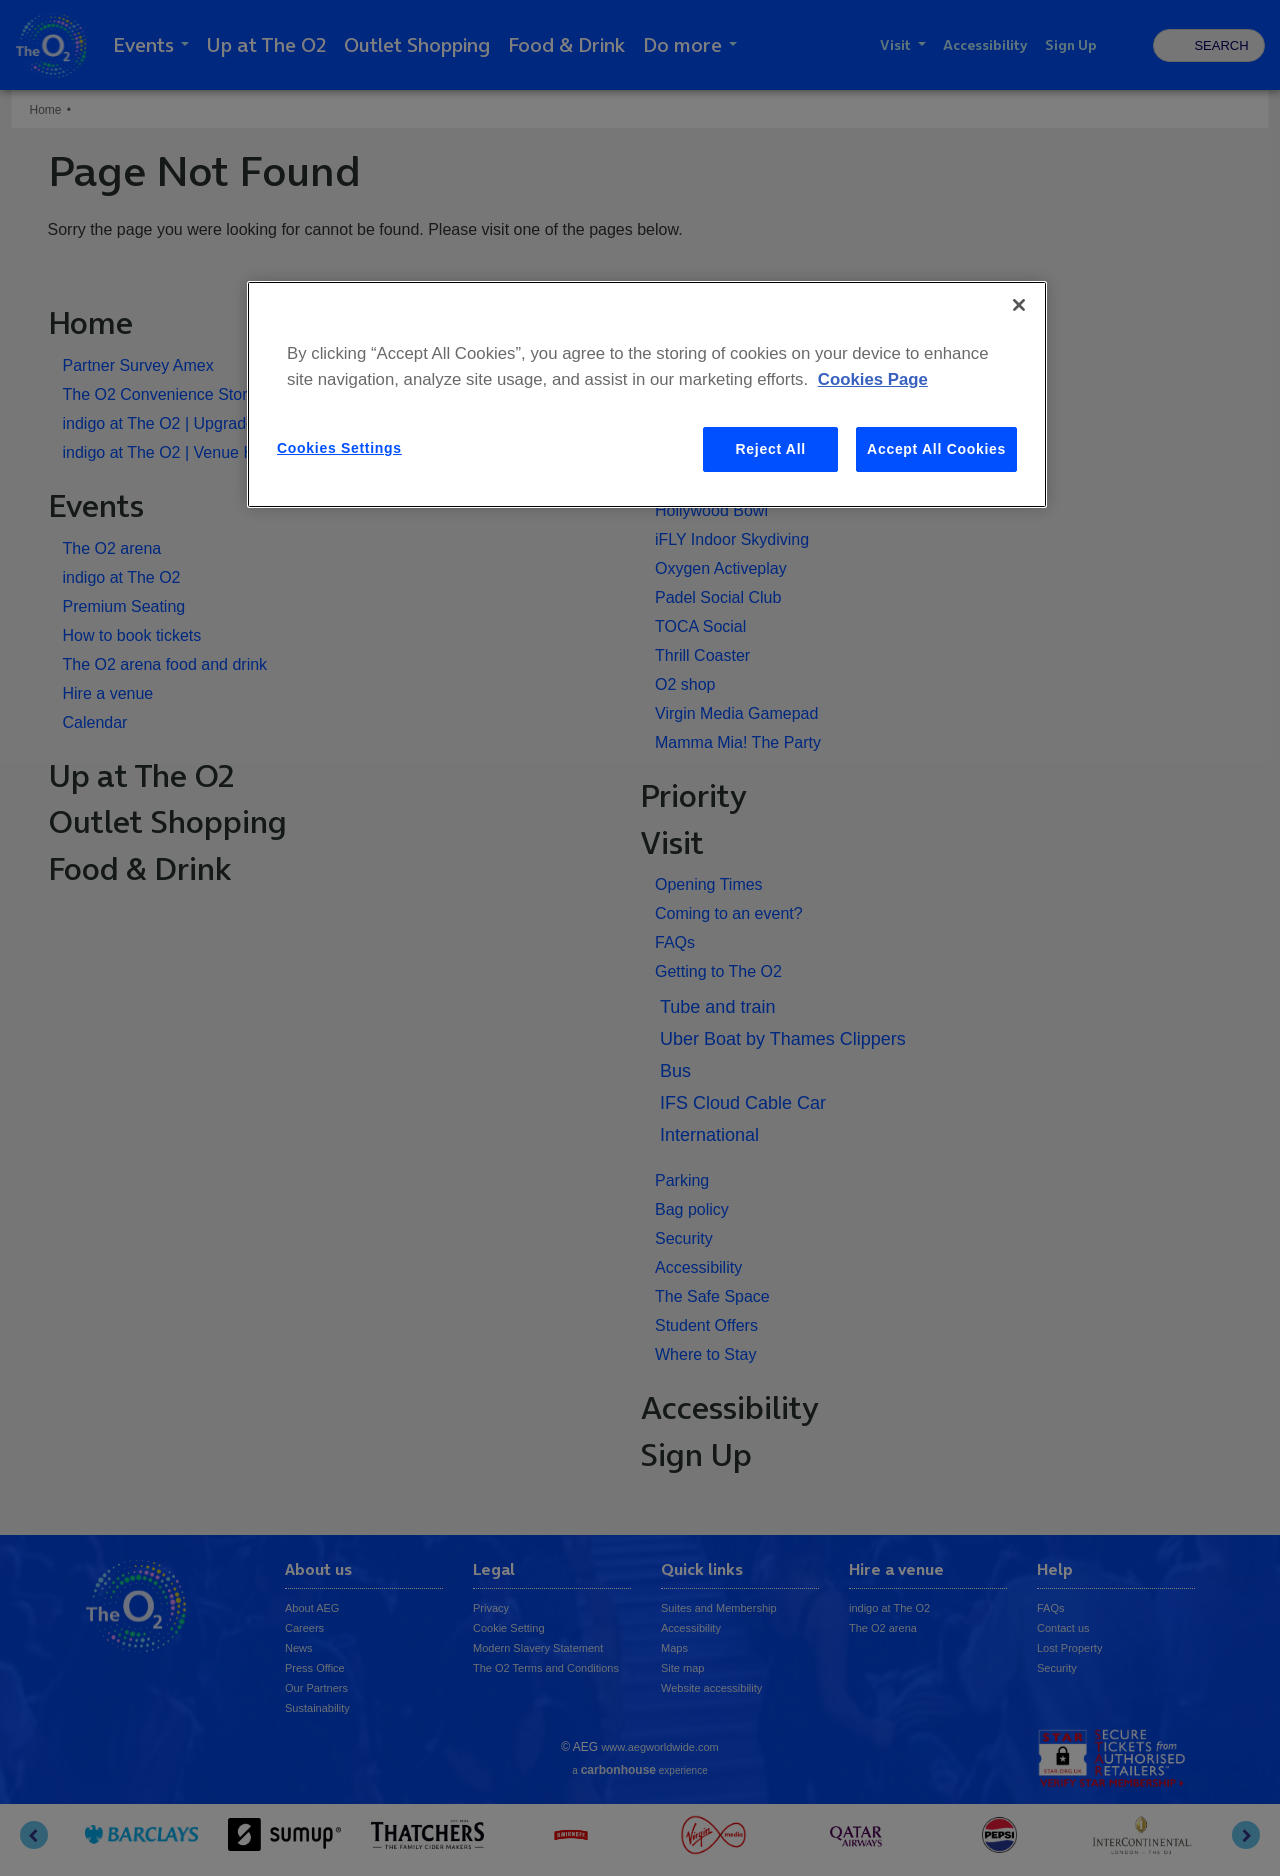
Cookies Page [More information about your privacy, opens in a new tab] (873, 379)
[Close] (1019, 305)
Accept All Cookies (936, 449)
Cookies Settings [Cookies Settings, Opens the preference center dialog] (339, 448)
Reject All (771, 449)
